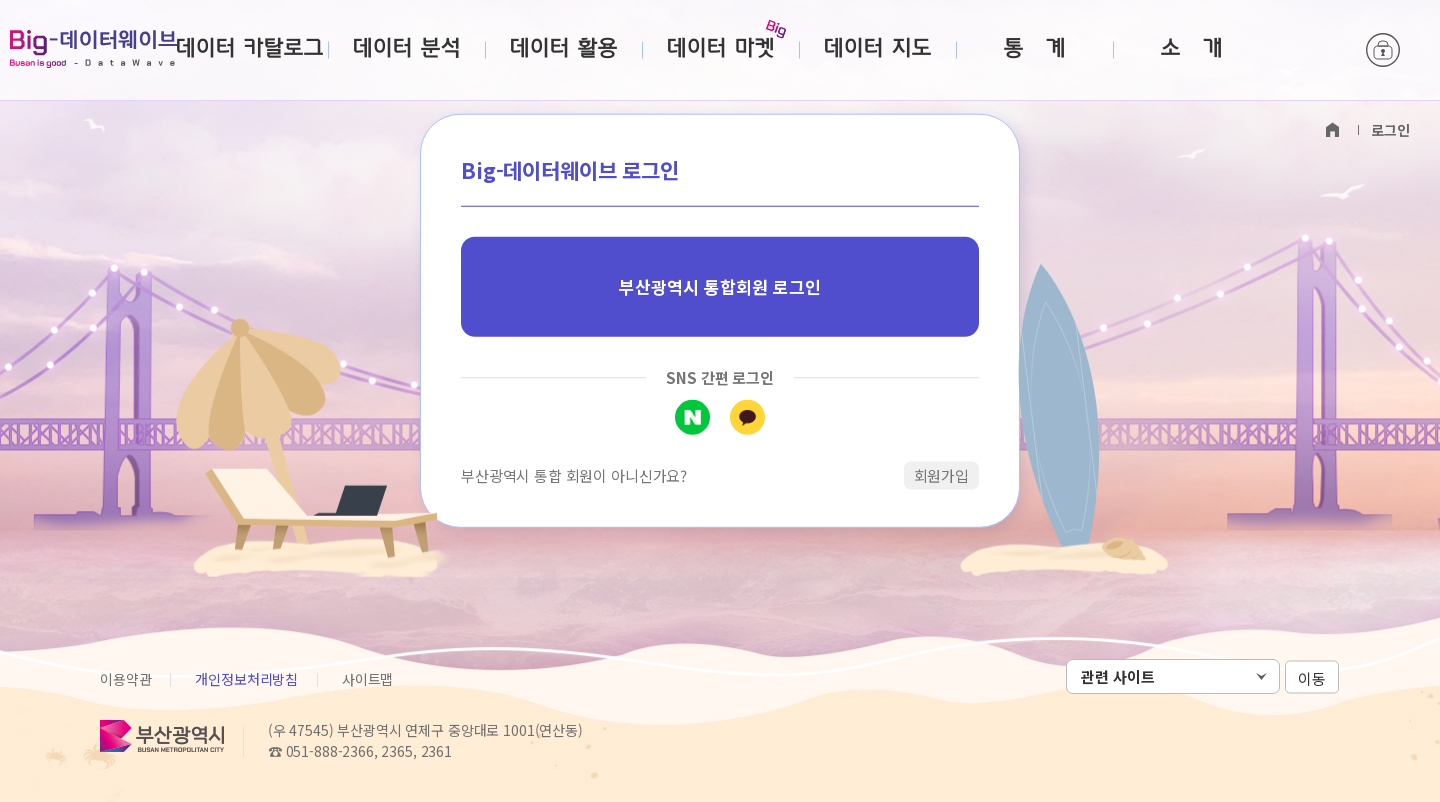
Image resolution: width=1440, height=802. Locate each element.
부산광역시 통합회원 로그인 (720, 286)
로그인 (1383, 50)
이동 (1312, 677)
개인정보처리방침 (246, 679)
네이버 (692, 416)
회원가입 (941, 474)
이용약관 (125, 679)
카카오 (747, 416)
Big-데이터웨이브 (93, 49)
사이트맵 (367, 679)
